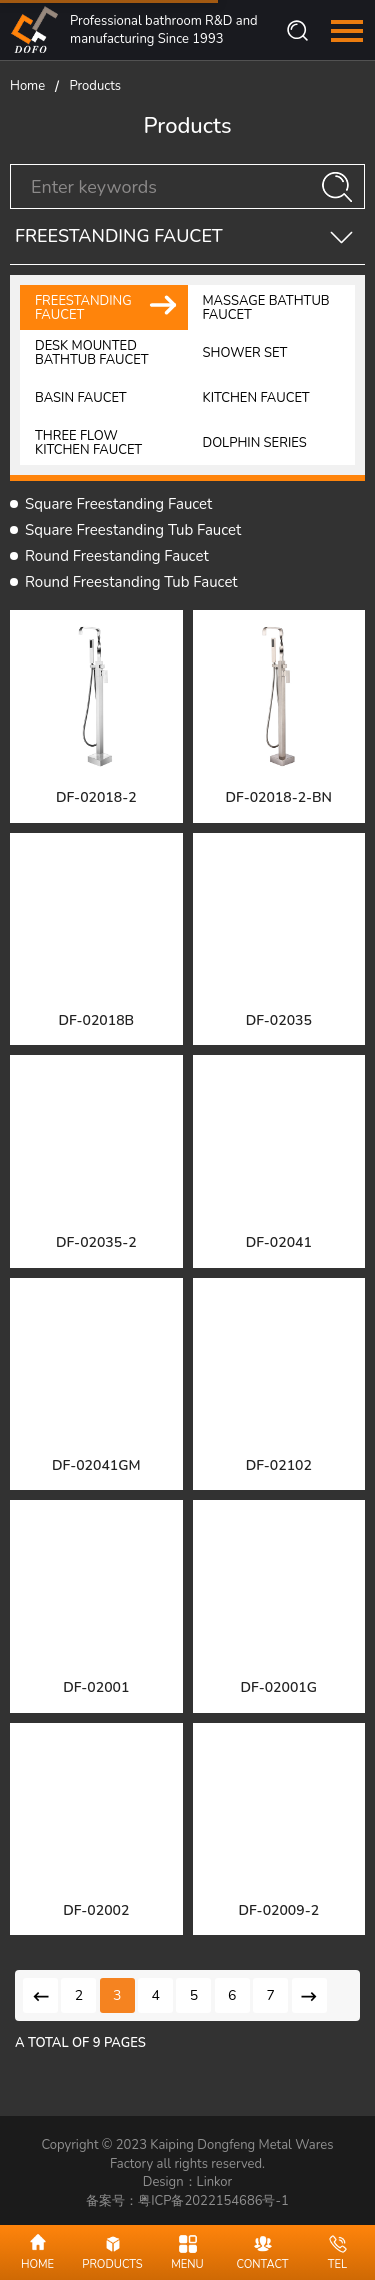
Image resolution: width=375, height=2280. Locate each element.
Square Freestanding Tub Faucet (133, 530)
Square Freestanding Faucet (118, 504)
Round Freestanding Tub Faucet (131, 582)
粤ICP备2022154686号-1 (213, 2201)
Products (95, 86)
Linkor (215, 2182)
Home (27, 86)
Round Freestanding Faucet (117, 556)
